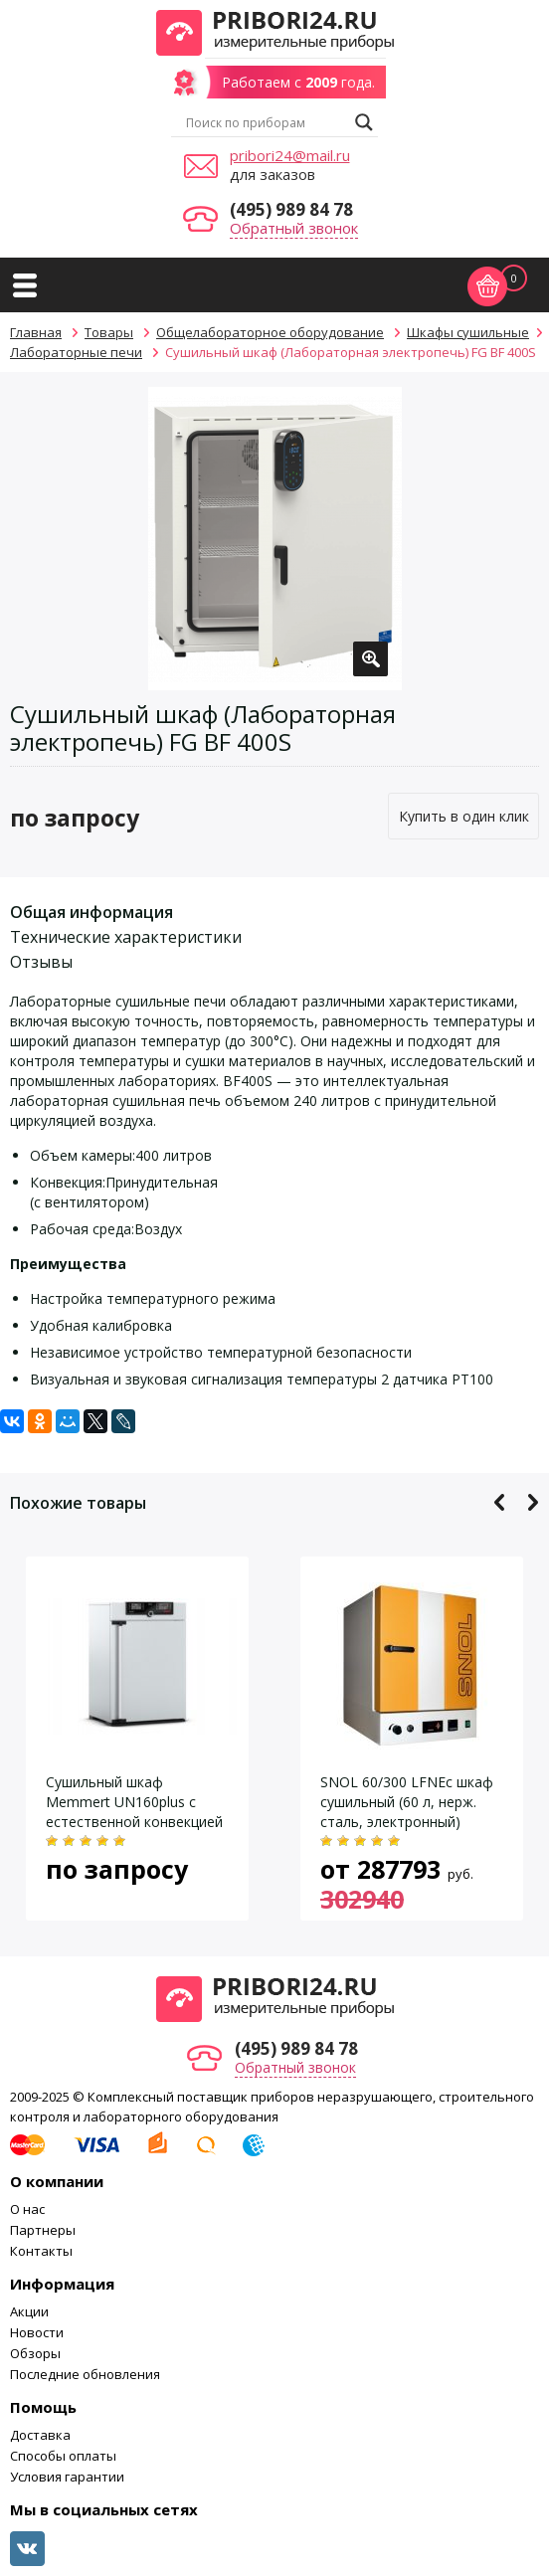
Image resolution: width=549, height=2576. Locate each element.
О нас (27, 2209)
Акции (29, 2311)
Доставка (40, 2435)
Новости (37, 2332)
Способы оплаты (63, 2456)
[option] (275, 538)
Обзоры (35, 2353)
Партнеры (43, 2230)
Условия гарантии (67, 2476)
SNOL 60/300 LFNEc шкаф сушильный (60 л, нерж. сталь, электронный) (406, 1801)
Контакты (41, 2251)
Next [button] (532, 1502)
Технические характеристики (126, 937)
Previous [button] (499, 1502)
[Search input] (265, 122)
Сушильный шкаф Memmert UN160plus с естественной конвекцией (134, 1801)
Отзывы (41, 962)
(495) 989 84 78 (291, 209)
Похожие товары (78, 1503)
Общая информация (91, 912)
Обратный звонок (294, 228)
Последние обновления (85, 2374)
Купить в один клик (464, 816)
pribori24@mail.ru (290, 155)
